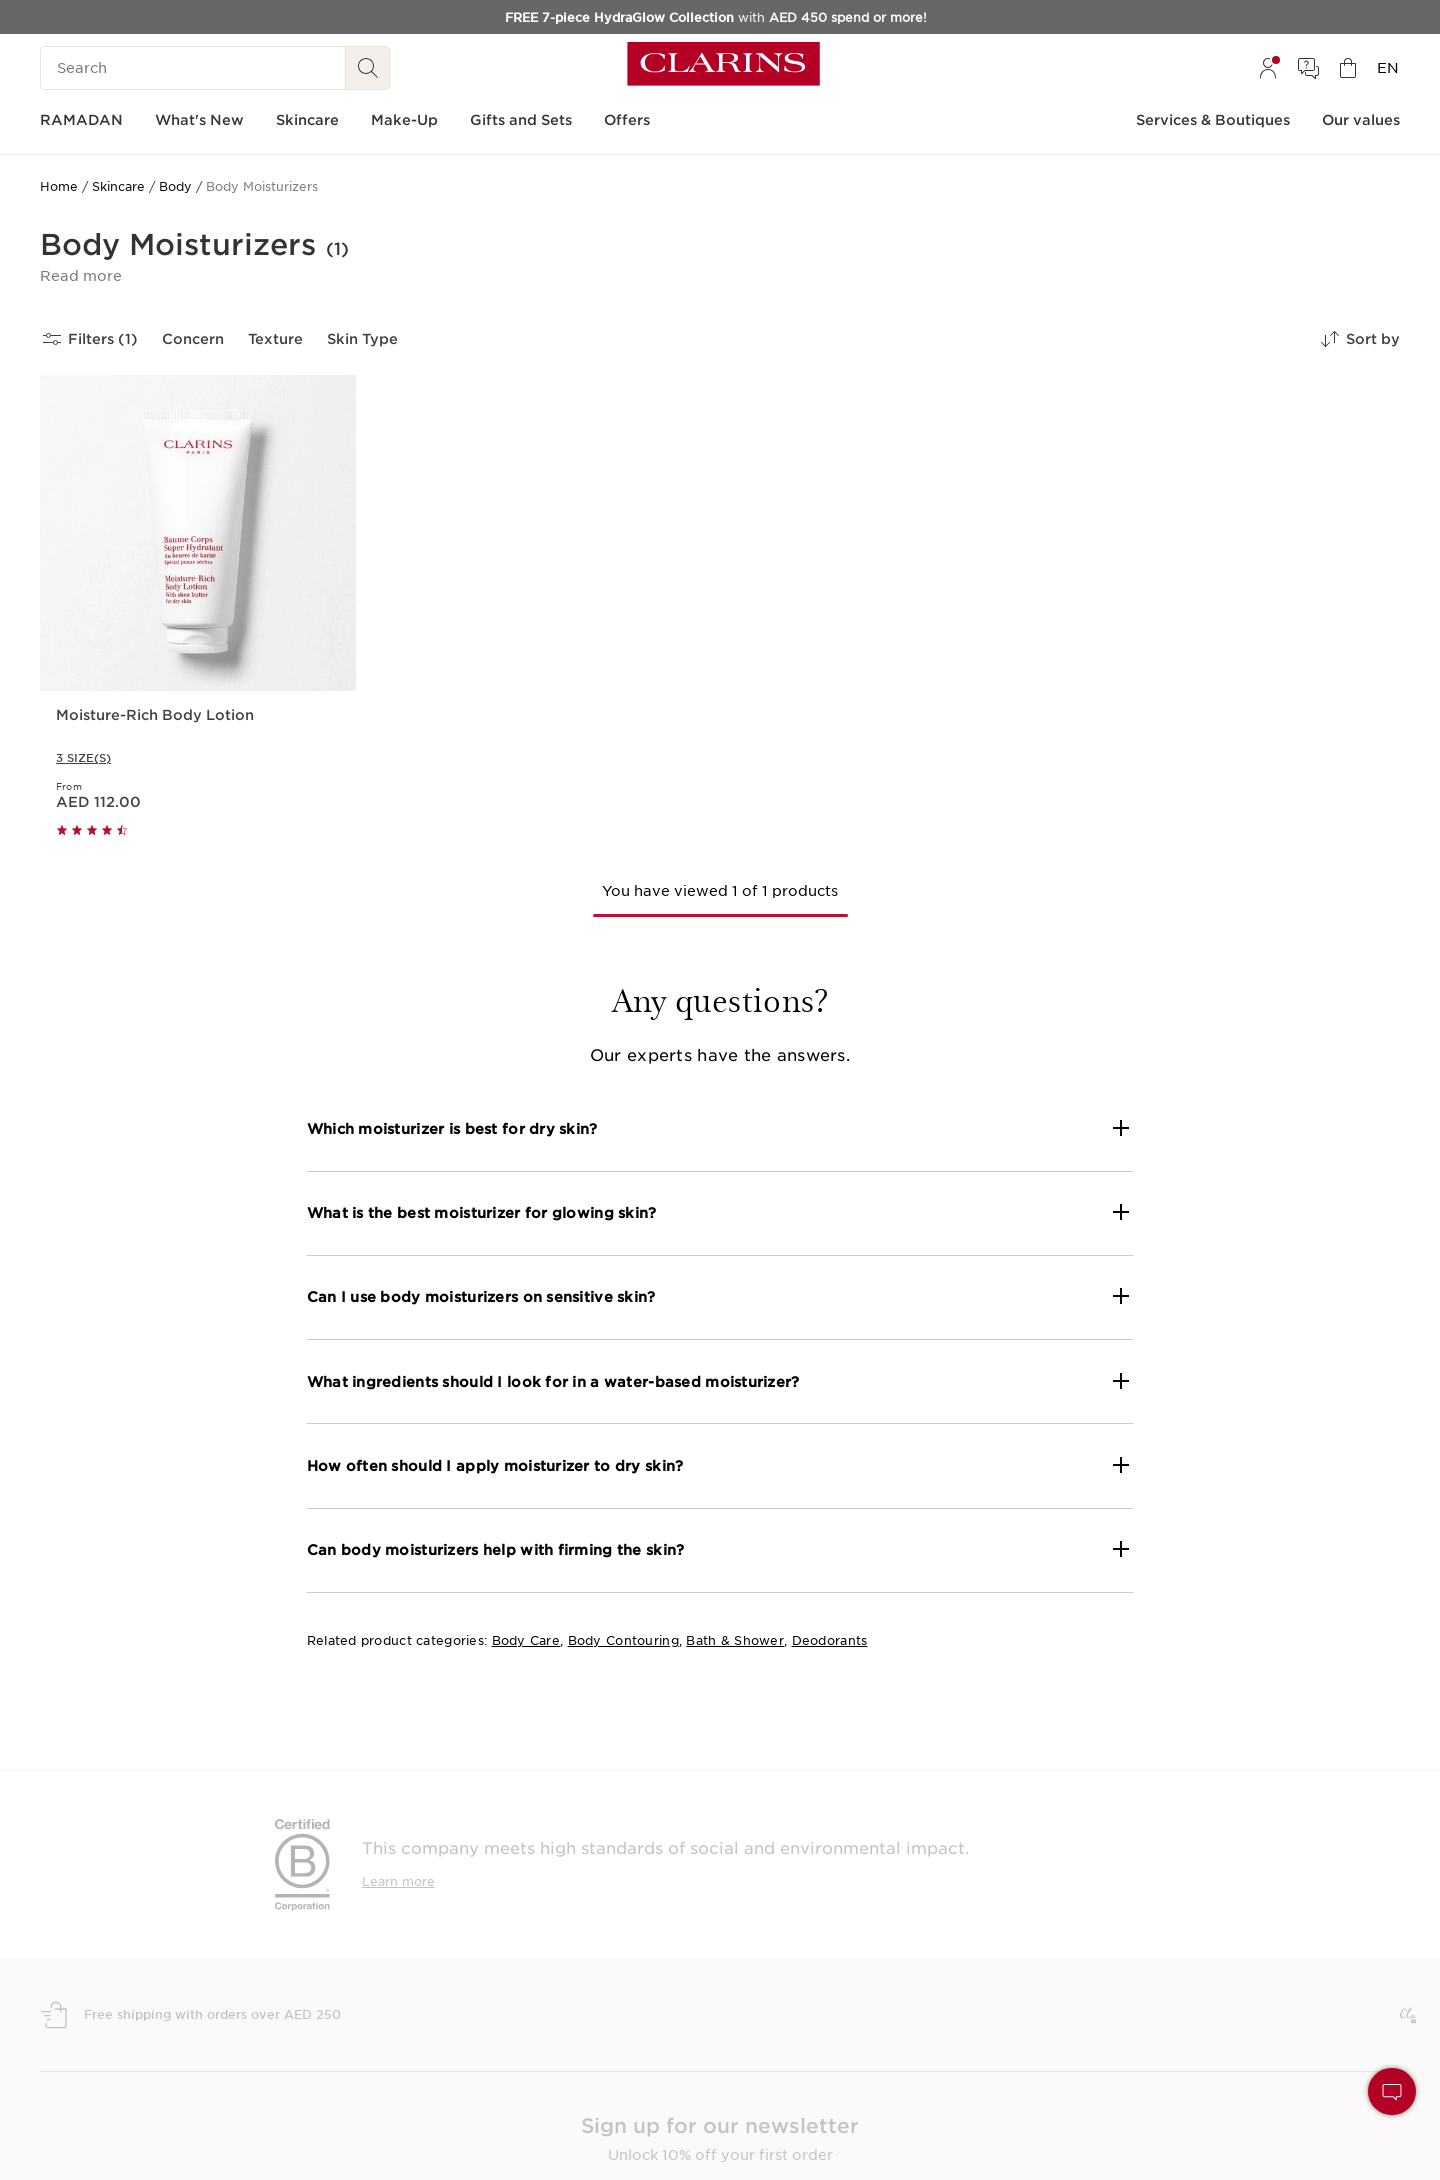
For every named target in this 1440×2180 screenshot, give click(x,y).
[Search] (193, 68)
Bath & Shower (735, 1640)
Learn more (398, 1881)
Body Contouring (623, 1640)
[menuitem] (1268, 68)
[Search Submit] (368, 68)
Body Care (526, 1640)
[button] (81, 276)
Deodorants (830, 1640)
